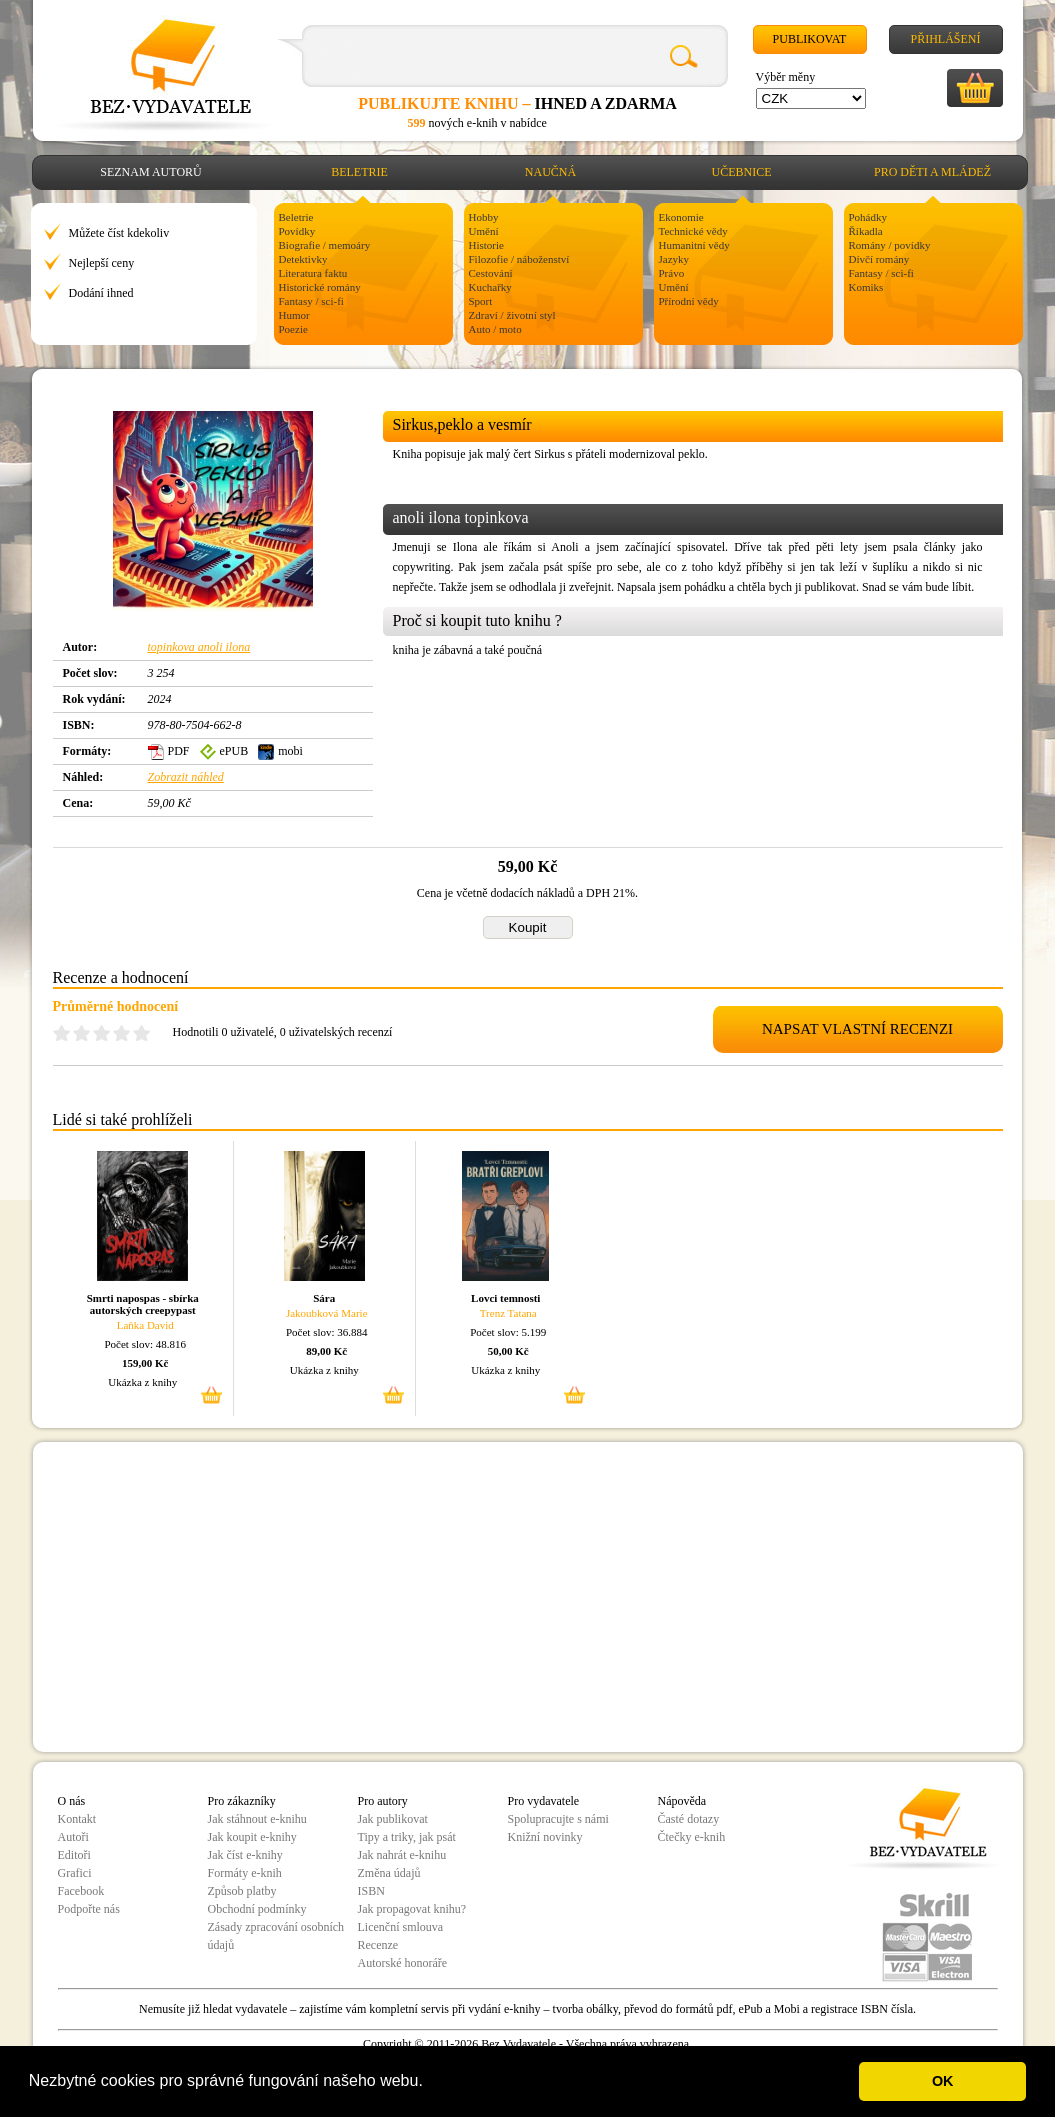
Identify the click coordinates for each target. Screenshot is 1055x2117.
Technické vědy (693, 231)
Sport (481, 301)
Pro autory (383, 1801)
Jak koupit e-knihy (252, 1837)
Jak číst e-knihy (245, 1855)
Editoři (74, 1855)
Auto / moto (495, 329)
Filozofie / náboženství (519, 259)
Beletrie (359, 172)
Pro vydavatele (544, 1801)
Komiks (866, 287)
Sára (324, 1298)
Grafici (75, 1873)
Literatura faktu (313, 273)
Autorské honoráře (403, 1963)
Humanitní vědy (694, 245)
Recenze (378, 1945)
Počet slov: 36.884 (327, 1332)
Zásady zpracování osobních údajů (276, 1936)
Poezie (293, 329)
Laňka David (145, 1325)
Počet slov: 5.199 (508, 1332)
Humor (294, 315)
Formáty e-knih (245, 1873)
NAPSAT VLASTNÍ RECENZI (857, 1029)
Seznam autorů (150, 172)
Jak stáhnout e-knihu (257, 1819)
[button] (430, 2083)
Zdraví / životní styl (512, 315)
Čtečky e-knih (692, 1837)
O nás (72, 1801)
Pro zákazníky (242, 1801)
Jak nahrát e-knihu (402, 1855)
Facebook (81, 1891)
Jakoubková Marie (327, 1313)
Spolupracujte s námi (558, 1819)
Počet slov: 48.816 (145, 1344)
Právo (672, 273)
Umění (484, 231)
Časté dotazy (689, 1819)
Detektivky (303, 259)
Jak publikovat (393, 1819)
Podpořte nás (89, 1909)
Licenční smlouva (401, 1927)
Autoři (73, 1837)
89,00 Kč (326, 1351)
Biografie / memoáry (325, 245)
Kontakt (77, 1819)
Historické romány (320, 287)
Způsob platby (242, 1891)
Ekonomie (681, 217)
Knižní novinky (545, 1837)
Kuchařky (490, 287)
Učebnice (742, 172)
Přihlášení (945, 39)
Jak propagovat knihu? (412, 1909)
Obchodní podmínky (257, 1909)
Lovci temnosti (505, 1298)
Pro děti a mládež (932, 172)
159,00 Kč (145, 1363)
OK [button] (943, 2081)
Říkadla (866, 231)
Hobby (484, 217)
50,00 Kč (508, 1351)
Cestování (491, 273)
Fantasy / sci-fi (311, 301)
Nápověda (682, 1801)
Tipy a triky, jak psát (407, 1837)
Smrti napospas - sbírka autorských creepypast (143, 1304)
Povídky (297, 231)
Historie (486, 245)
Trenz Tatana (508, 1313)
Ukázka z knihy (142, 1382)
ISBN (371, 1891)
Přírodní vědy (689, 301)
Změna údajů (389, 1873)
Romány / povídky (890, 245)
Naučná (550, 172)
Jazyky (674, 259)
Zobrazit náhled (186, 777)
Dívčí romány (879, 259)
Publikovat (810, 39)
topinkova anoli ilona (199, 647)
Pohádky (868, 217)
